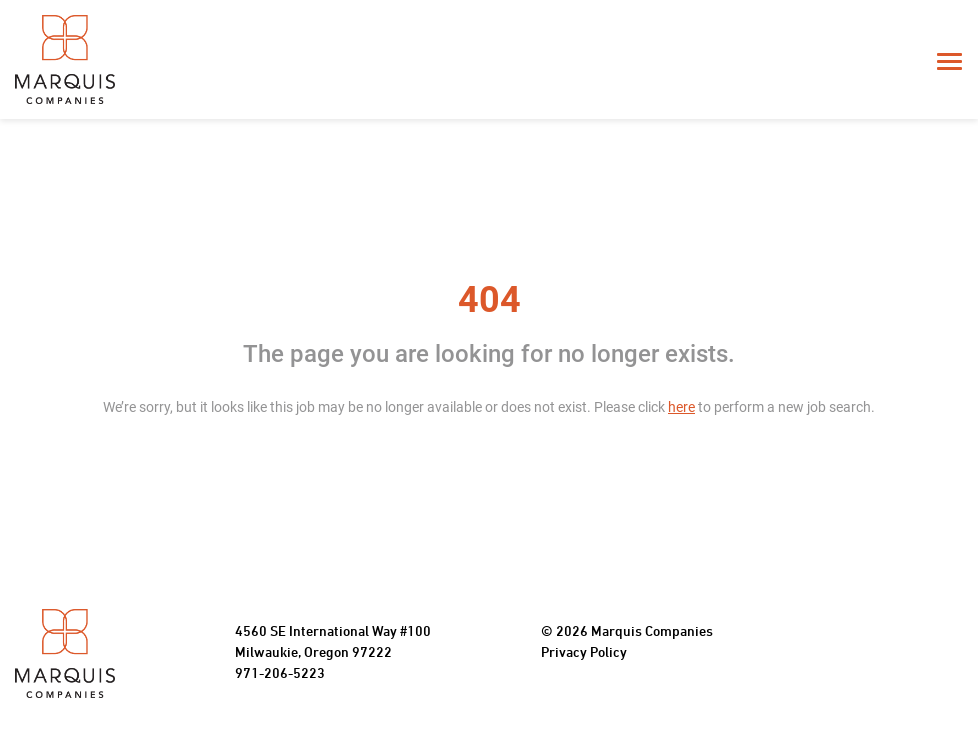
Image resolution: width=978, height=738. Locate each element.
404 (489, 300)
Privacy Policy (584, 653)
